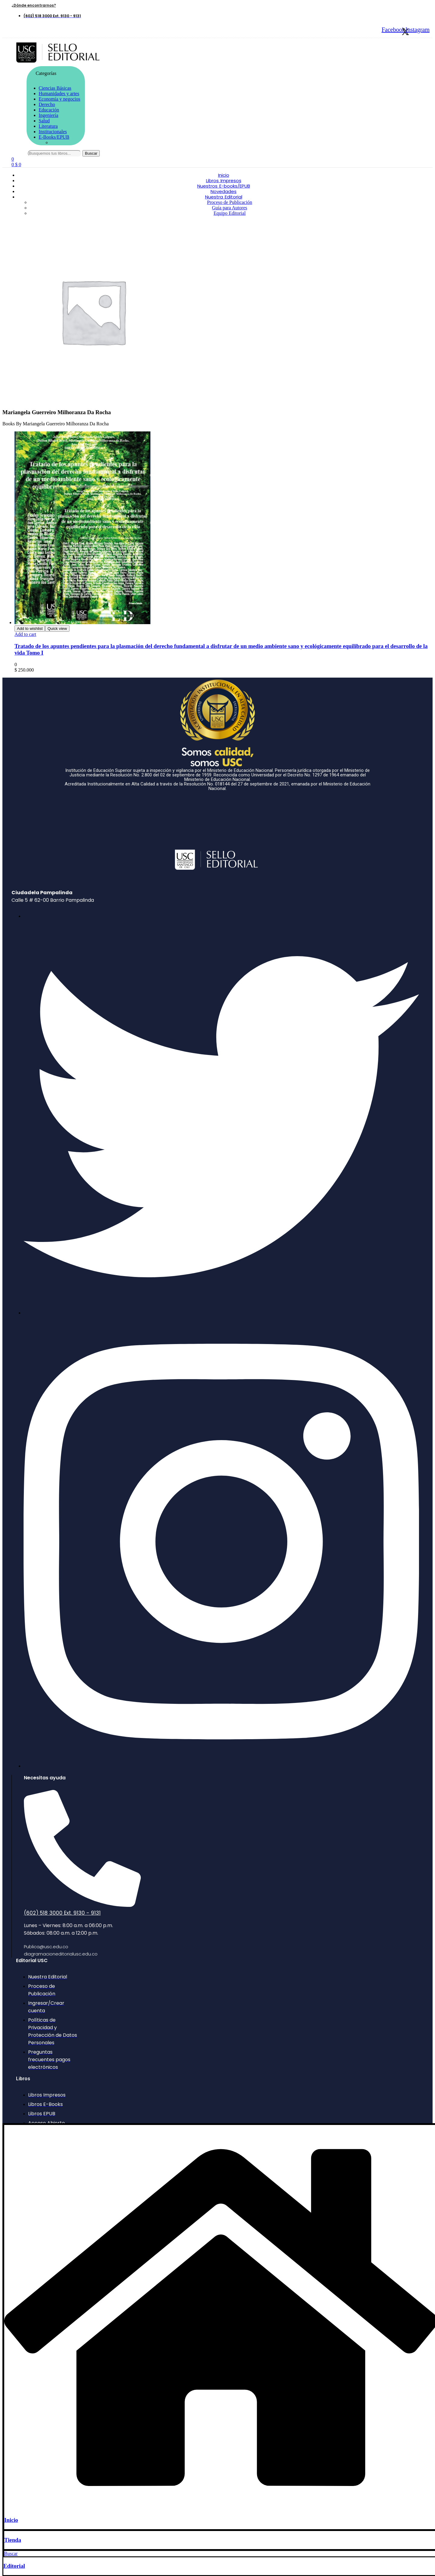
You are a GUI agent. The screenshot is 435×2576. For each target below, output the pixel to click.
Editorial (14, 2566)
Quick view (57, 628)
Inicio (11, 2520)
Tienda (12, 2540)
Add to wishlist (30, 628)
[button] (33, 5)
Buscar (91, 153)
